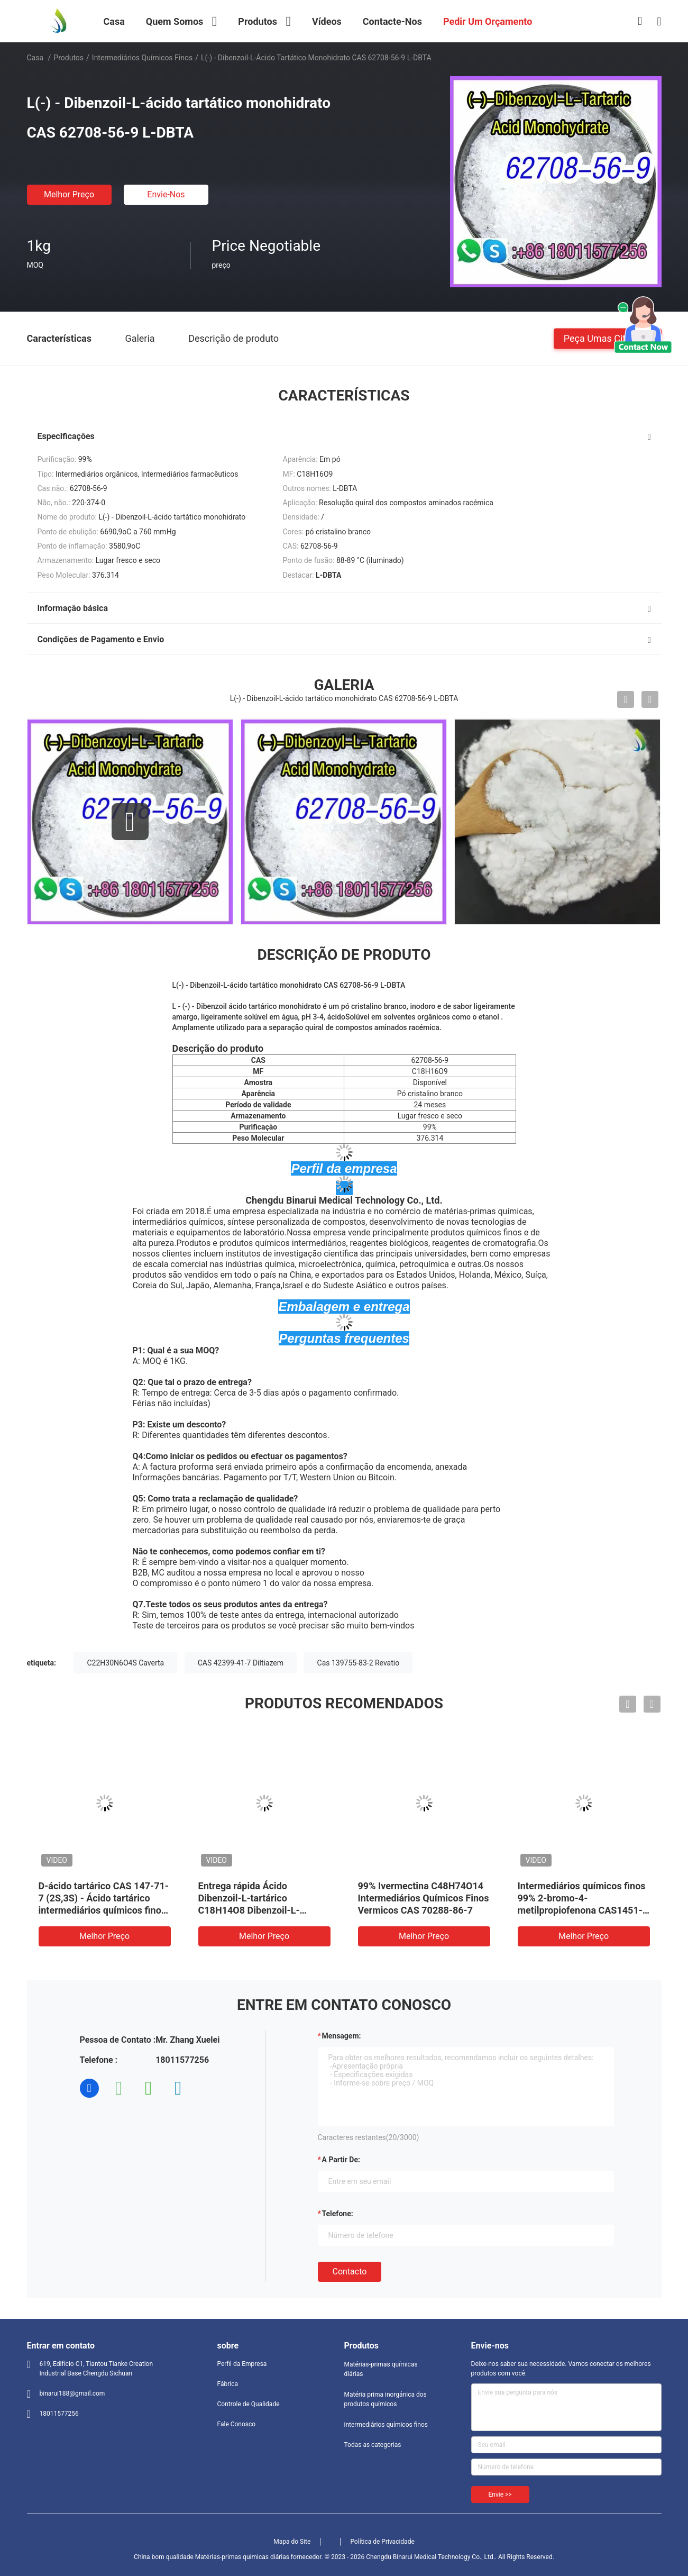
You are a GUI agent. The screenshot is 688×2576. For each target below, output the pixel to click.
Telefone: (337, 2213)
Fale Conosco (236, 2424)
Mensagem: (341, 2036)
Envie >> (500, 2494)
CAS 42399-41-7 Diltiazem (240, 1663)
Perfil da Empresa (242, 2364)
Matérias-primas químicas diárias (381, 2369)
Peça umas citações (608, 337)
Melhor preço (69, 194)
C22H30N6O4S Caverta (125, 1663)
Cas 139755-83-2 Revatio (358, 1663)
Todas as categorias (372, 2444)
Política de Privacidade (382, 2541)
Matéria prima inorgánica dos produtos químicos (385, 2399)
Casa (35, 57)
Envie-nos (166, 194)
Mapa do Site (291, 2541)
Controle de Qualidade (248, 2404)
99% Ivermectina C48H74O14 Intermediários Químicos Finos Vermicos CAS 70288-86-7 (423, 1898)
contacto (350, 2271)
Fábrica (227, 2384)
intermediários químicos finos (142, 57)
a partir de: (341, 2159)
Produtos (68, 57)
